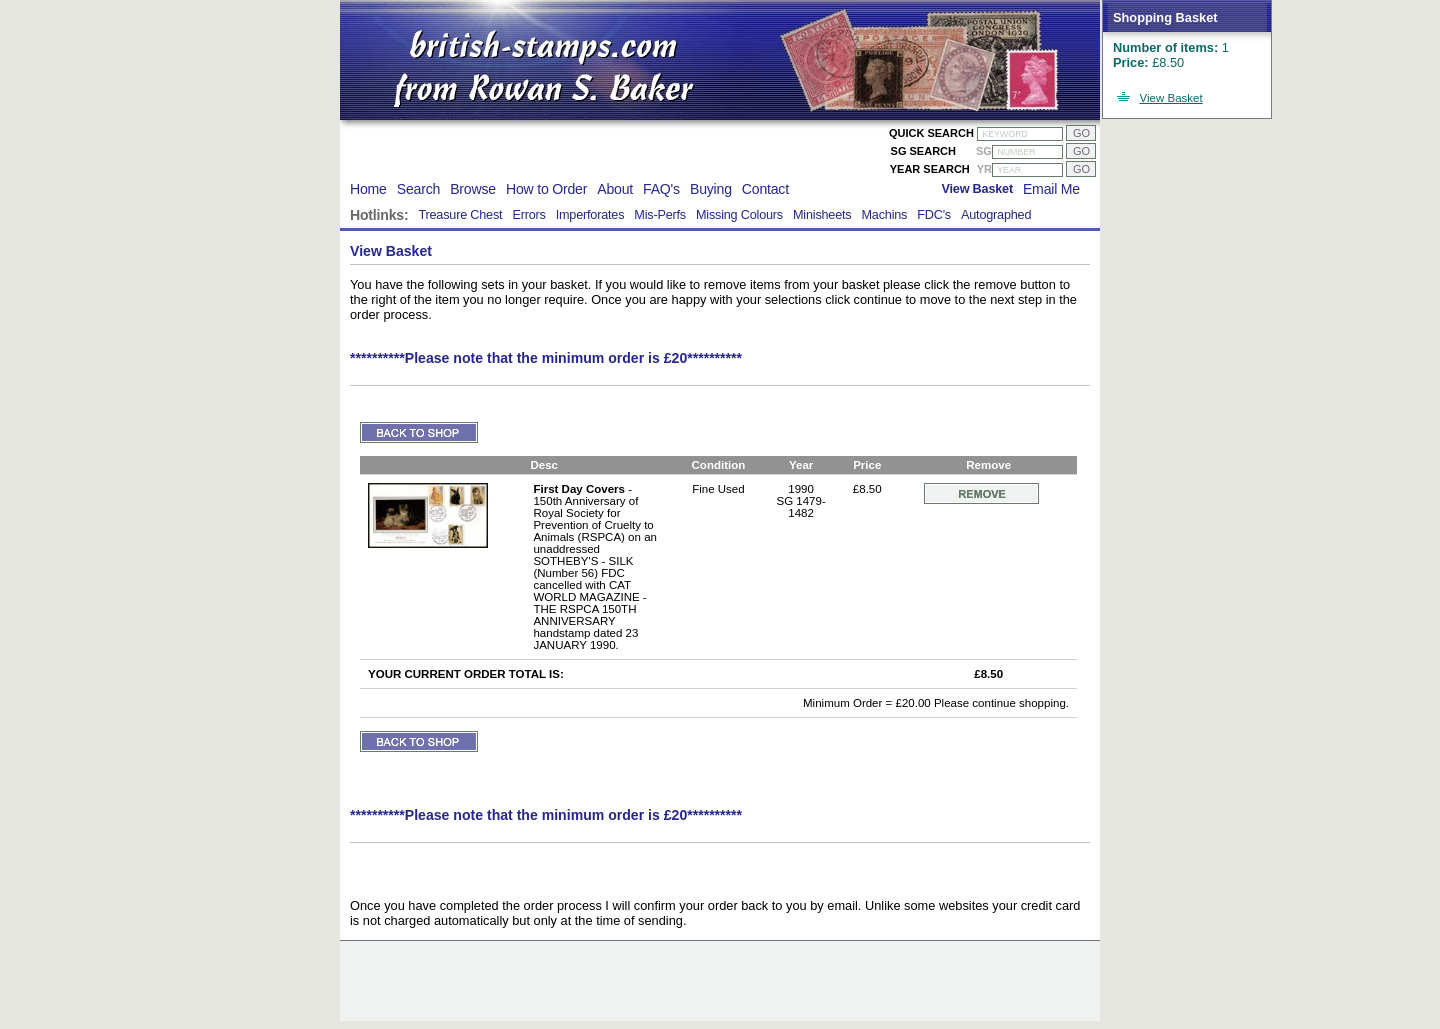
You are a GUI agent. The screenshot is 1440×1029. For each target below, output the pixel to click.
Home (368, 189)
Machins (884, 215)
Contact (765, 189)
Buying (711, 189)
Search (418, 189)
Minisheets (822, 215)
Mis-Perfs (660, 215)
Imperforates (590, 215)
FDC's (934, 215)
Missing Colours (739, 215)
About (615, 189)
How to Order (546, 189)
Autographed (996, 215)
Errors (528, 215)
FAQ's (661, 189)
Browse (473, 189)
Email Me (1051, 189)
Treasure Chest (460, 215)
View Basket (1171, 98)
